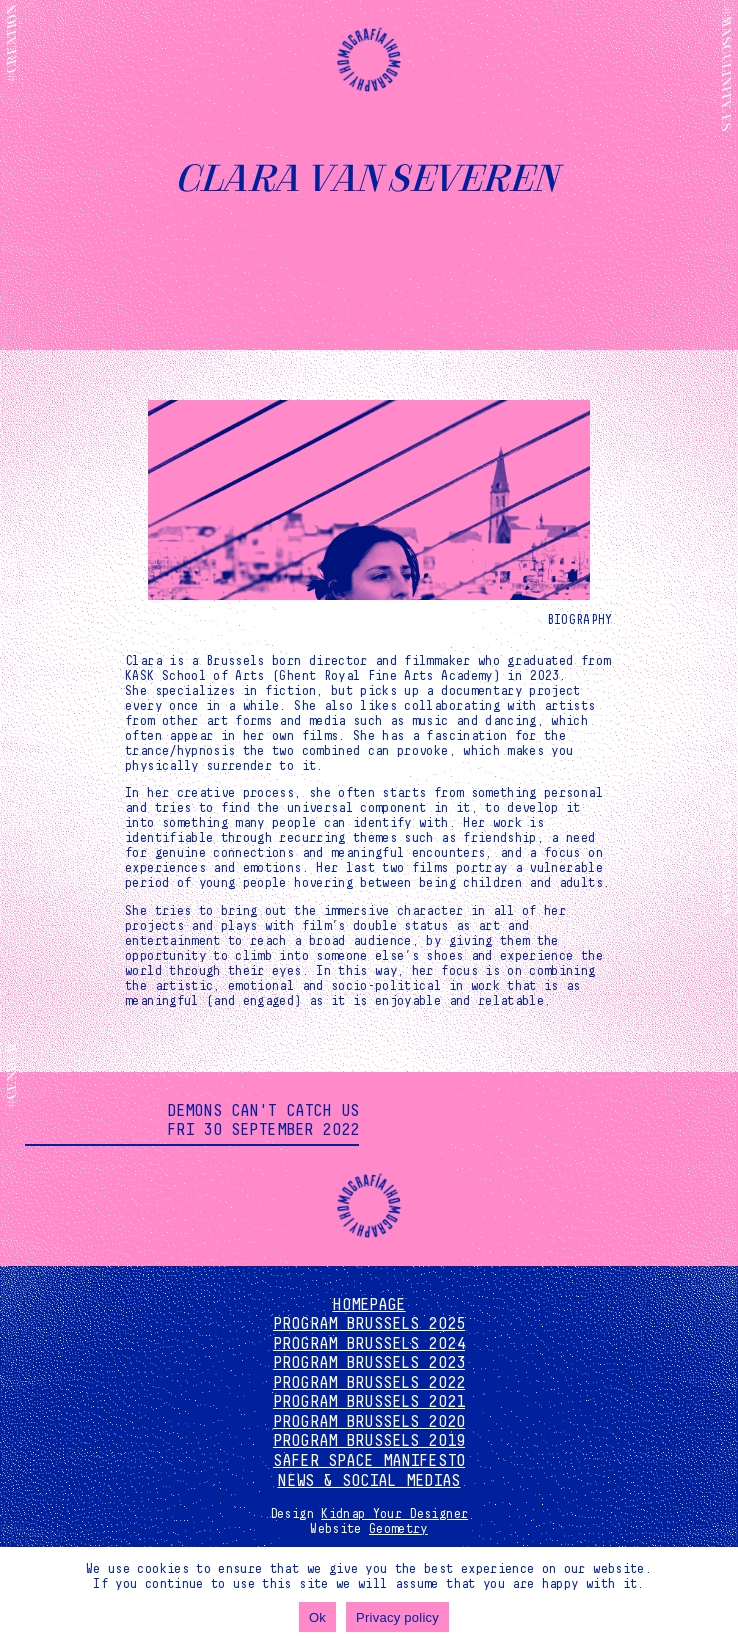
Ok (317, 1617)
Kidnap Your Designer (394, 1514)
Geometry (398, 1529)
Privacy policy (397, 1617)
